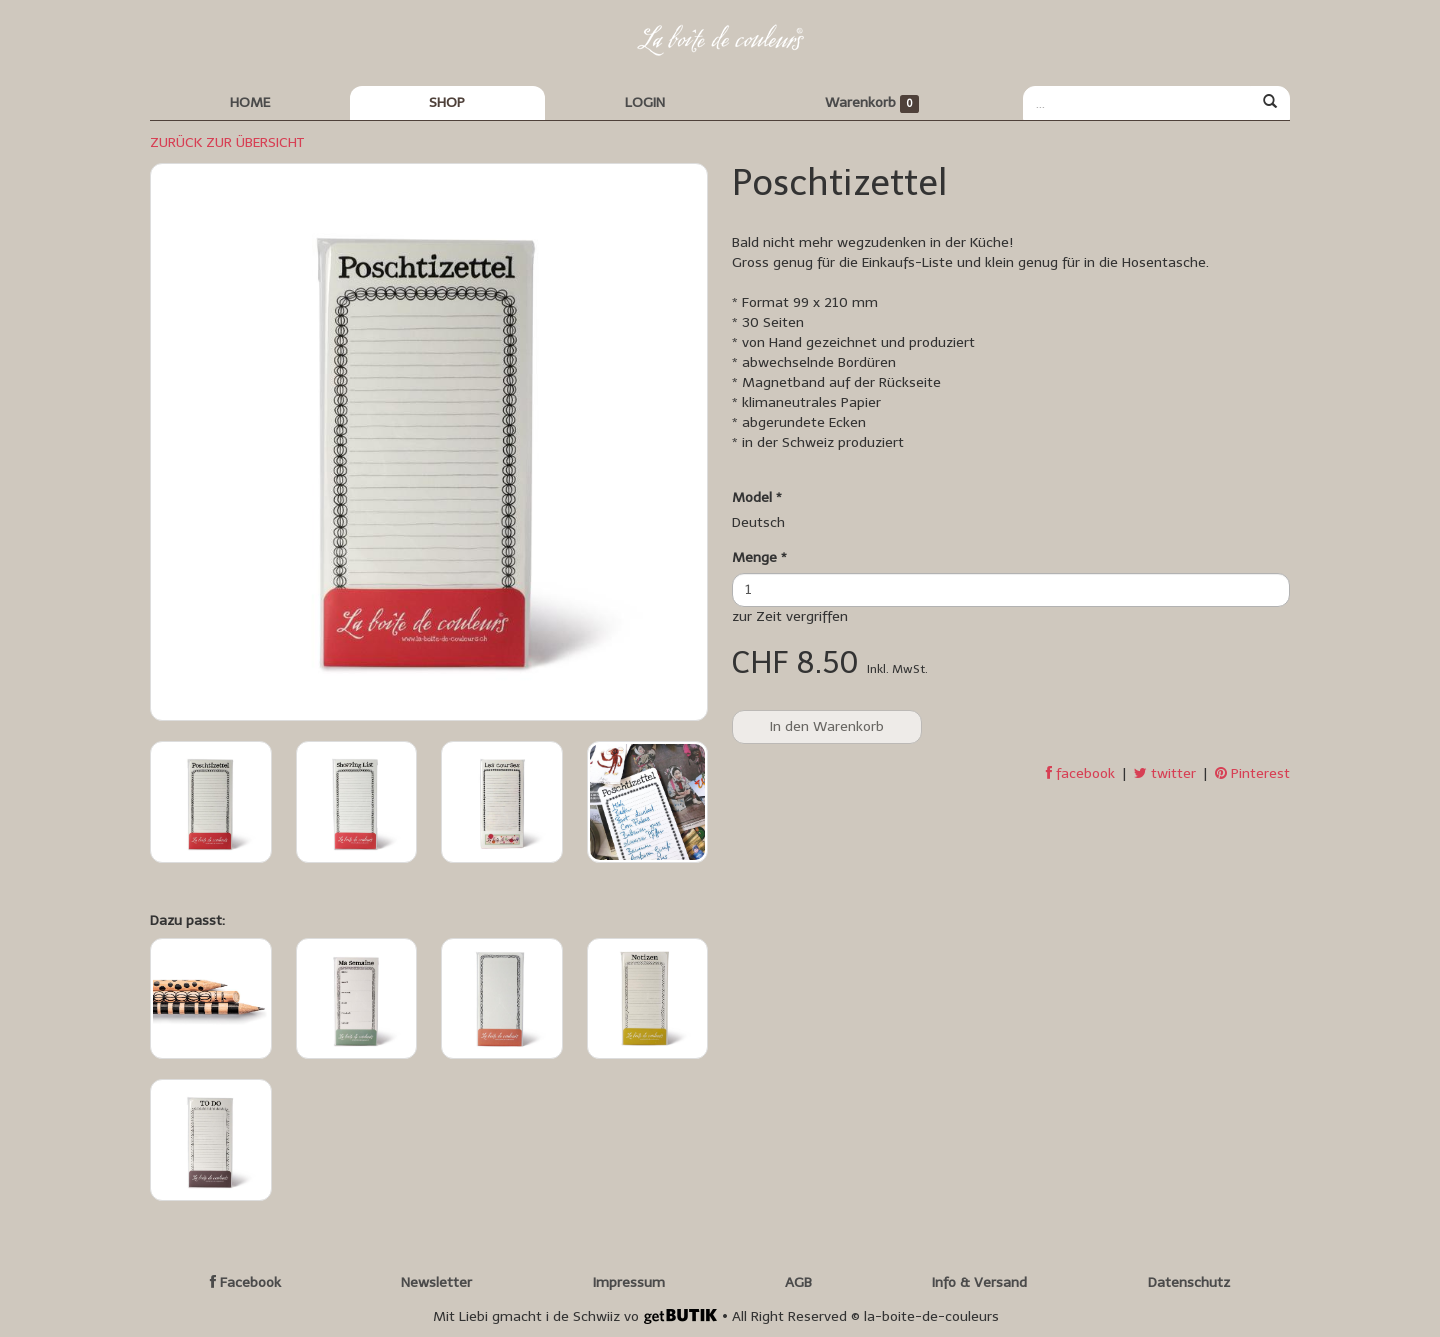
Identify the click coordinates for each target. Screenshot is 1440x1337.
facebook (1080, 773)
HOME (250, 102)
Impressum (629, 1282)
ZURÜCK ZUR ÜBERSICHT (227, 142)
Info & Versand (979, 1282)
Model (757, 497)
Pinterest (1252, 773)
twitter (1165, 773)
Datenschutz (1189, 1282)
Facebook (245, 1282)
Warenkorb (872, 103)
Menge (759, 557)
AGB (798, 1282)
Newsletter (436, 1282)
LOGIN (645, 102)
